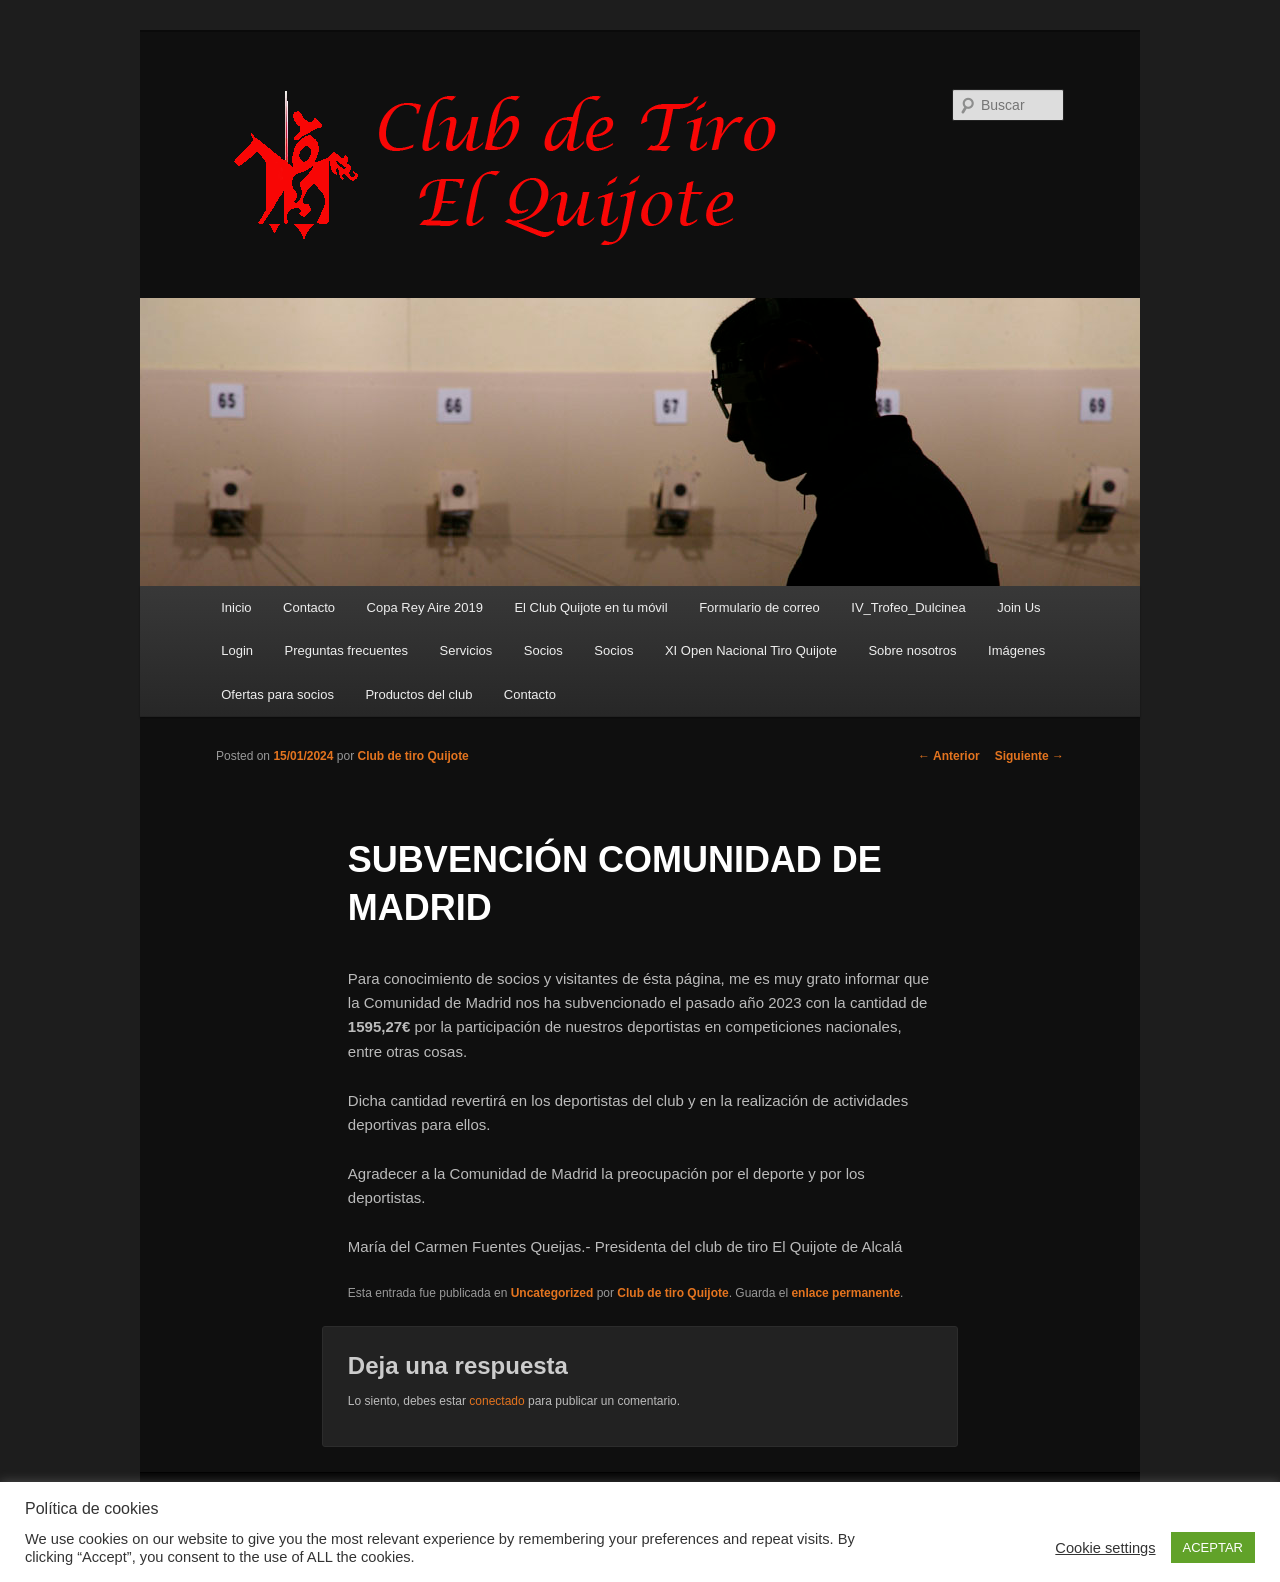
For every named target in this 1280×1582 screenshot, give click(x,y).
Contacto (309, 607)
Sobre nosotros (912, 650)
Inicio (236, 607)
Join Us (1018, 607)
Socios (543, 650)
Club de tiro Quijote (412, 756)
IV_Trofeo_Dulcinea (908, 607)
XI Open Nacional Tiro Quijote (751, 650)
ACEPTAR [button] (1213, 1547)
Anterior (949, 756)
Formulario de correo (759, 607)
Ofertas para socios (277, 694)
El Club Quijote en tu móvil (590, 607)
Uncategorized (552, 1293)
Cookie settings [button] (1105, 1548)
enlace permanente (845, 1293)
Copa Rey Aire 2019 (425, 607)
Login (237, 650)
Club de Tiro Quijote (516, 167)
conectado (496, 1401)
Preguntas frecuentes (347, 650)
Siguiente (1029, 756)
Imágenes (1016, 650)
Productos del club (418, 694)
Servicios (466, 650)
